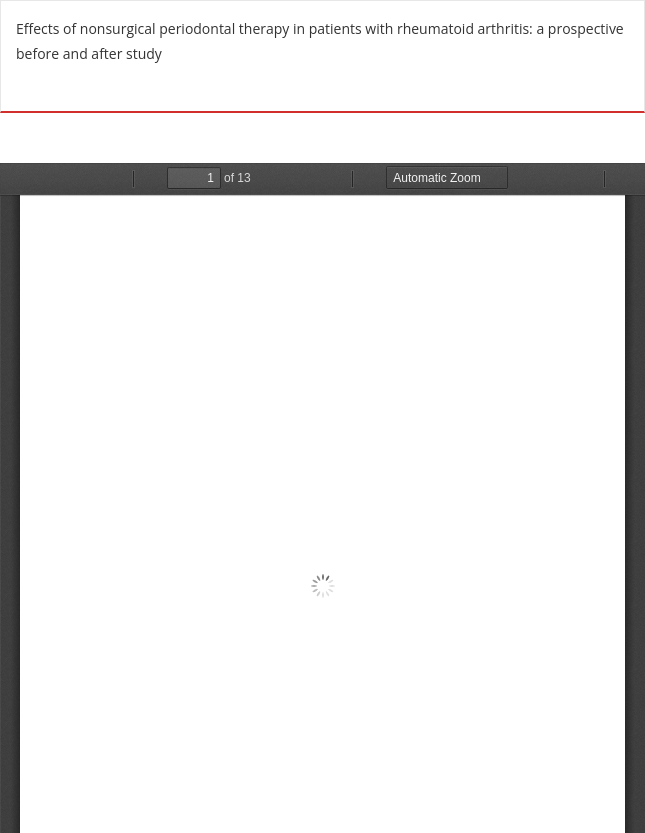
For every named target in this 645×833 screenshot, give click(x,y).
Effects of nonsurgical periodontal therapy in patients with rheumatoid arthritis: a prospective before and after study (320, 41)
